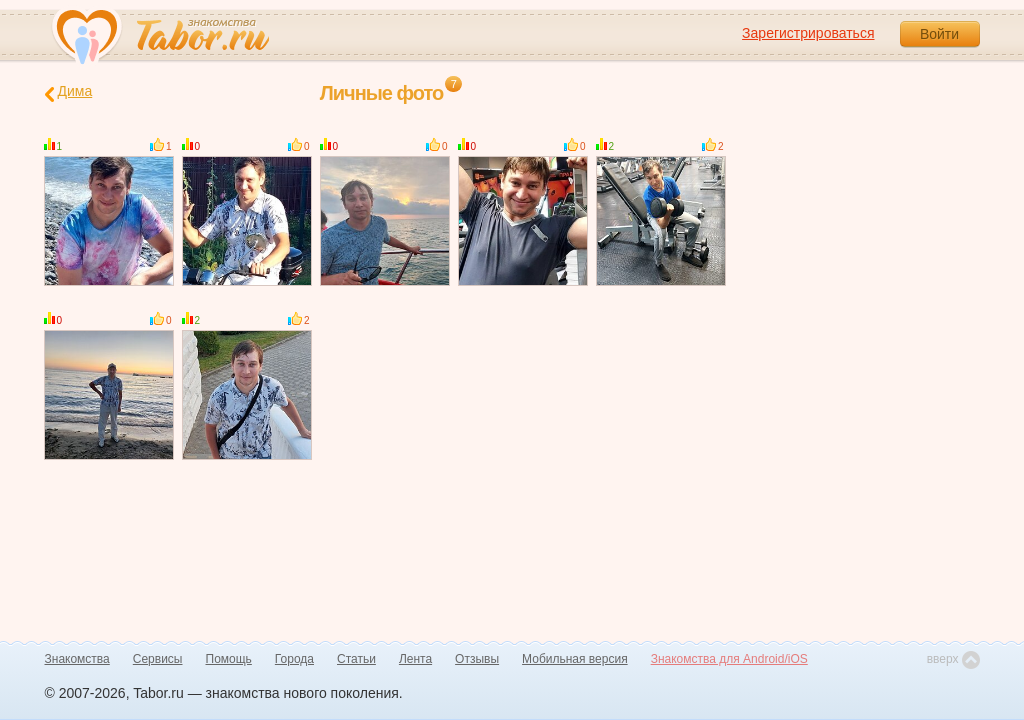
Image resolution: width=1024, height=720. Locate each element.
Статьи (356, 659)
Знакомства (77, 659)
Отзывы (477, 659)
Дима (69, 92)
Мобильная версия (575, 659)
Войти (939, 34)
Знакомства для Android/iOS (729, 659)
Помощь (229, 659)
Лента (415, 659)
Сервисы (158, 659)
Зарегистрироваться (808, 33)
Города (294, 659)
